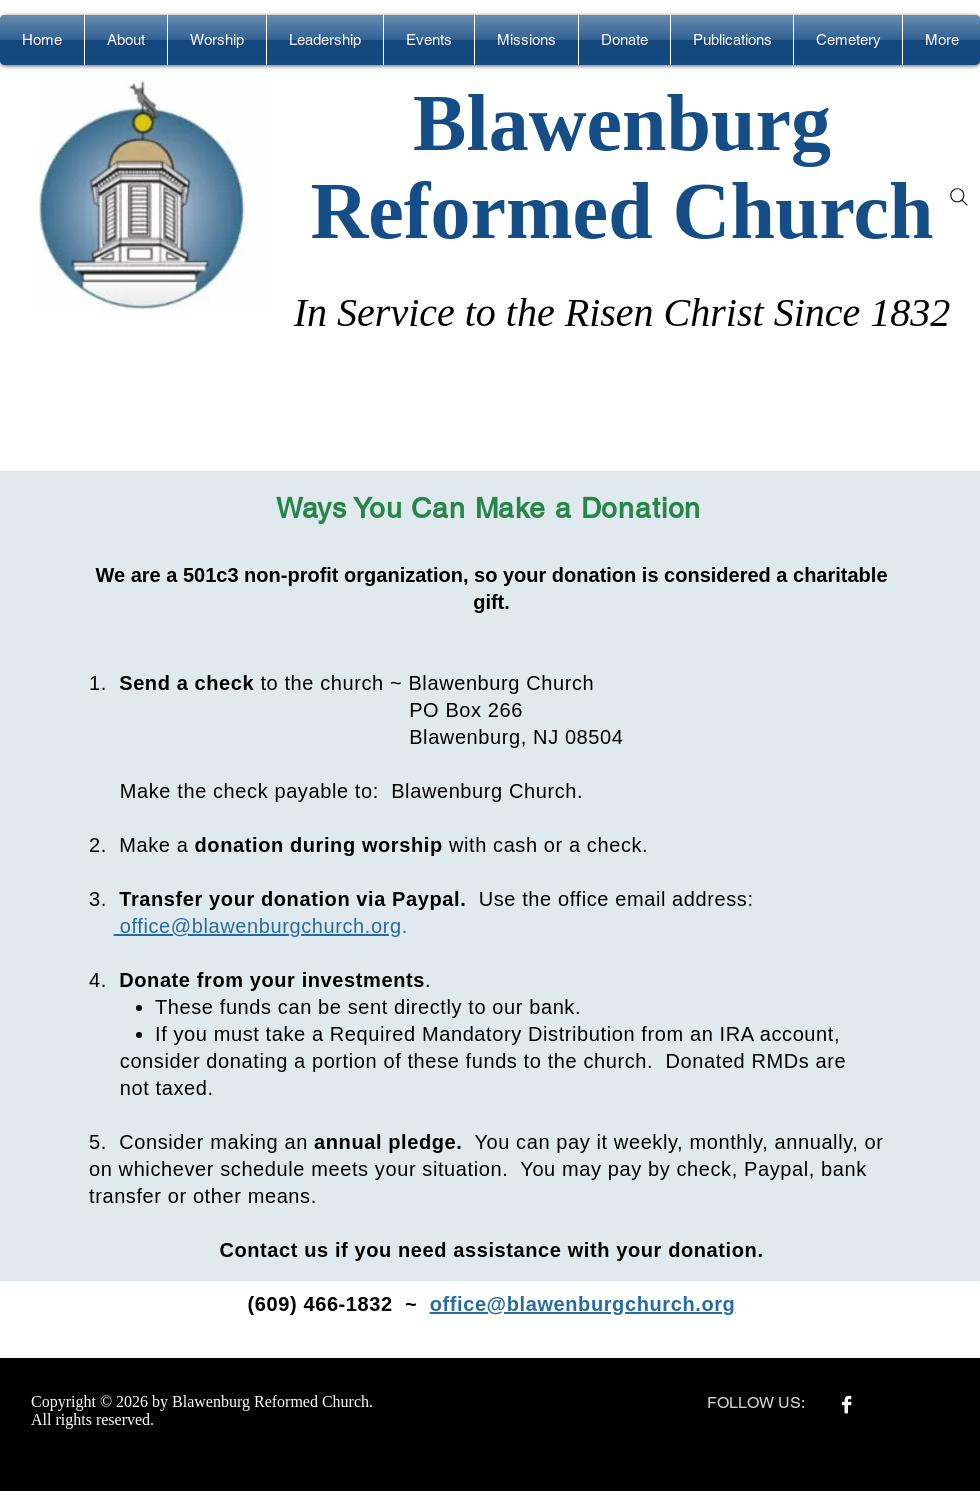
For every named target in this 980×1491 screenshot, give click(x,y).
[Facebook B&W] (846, 1404)
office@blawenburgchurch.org (258, 926)
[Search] (959, 197)
